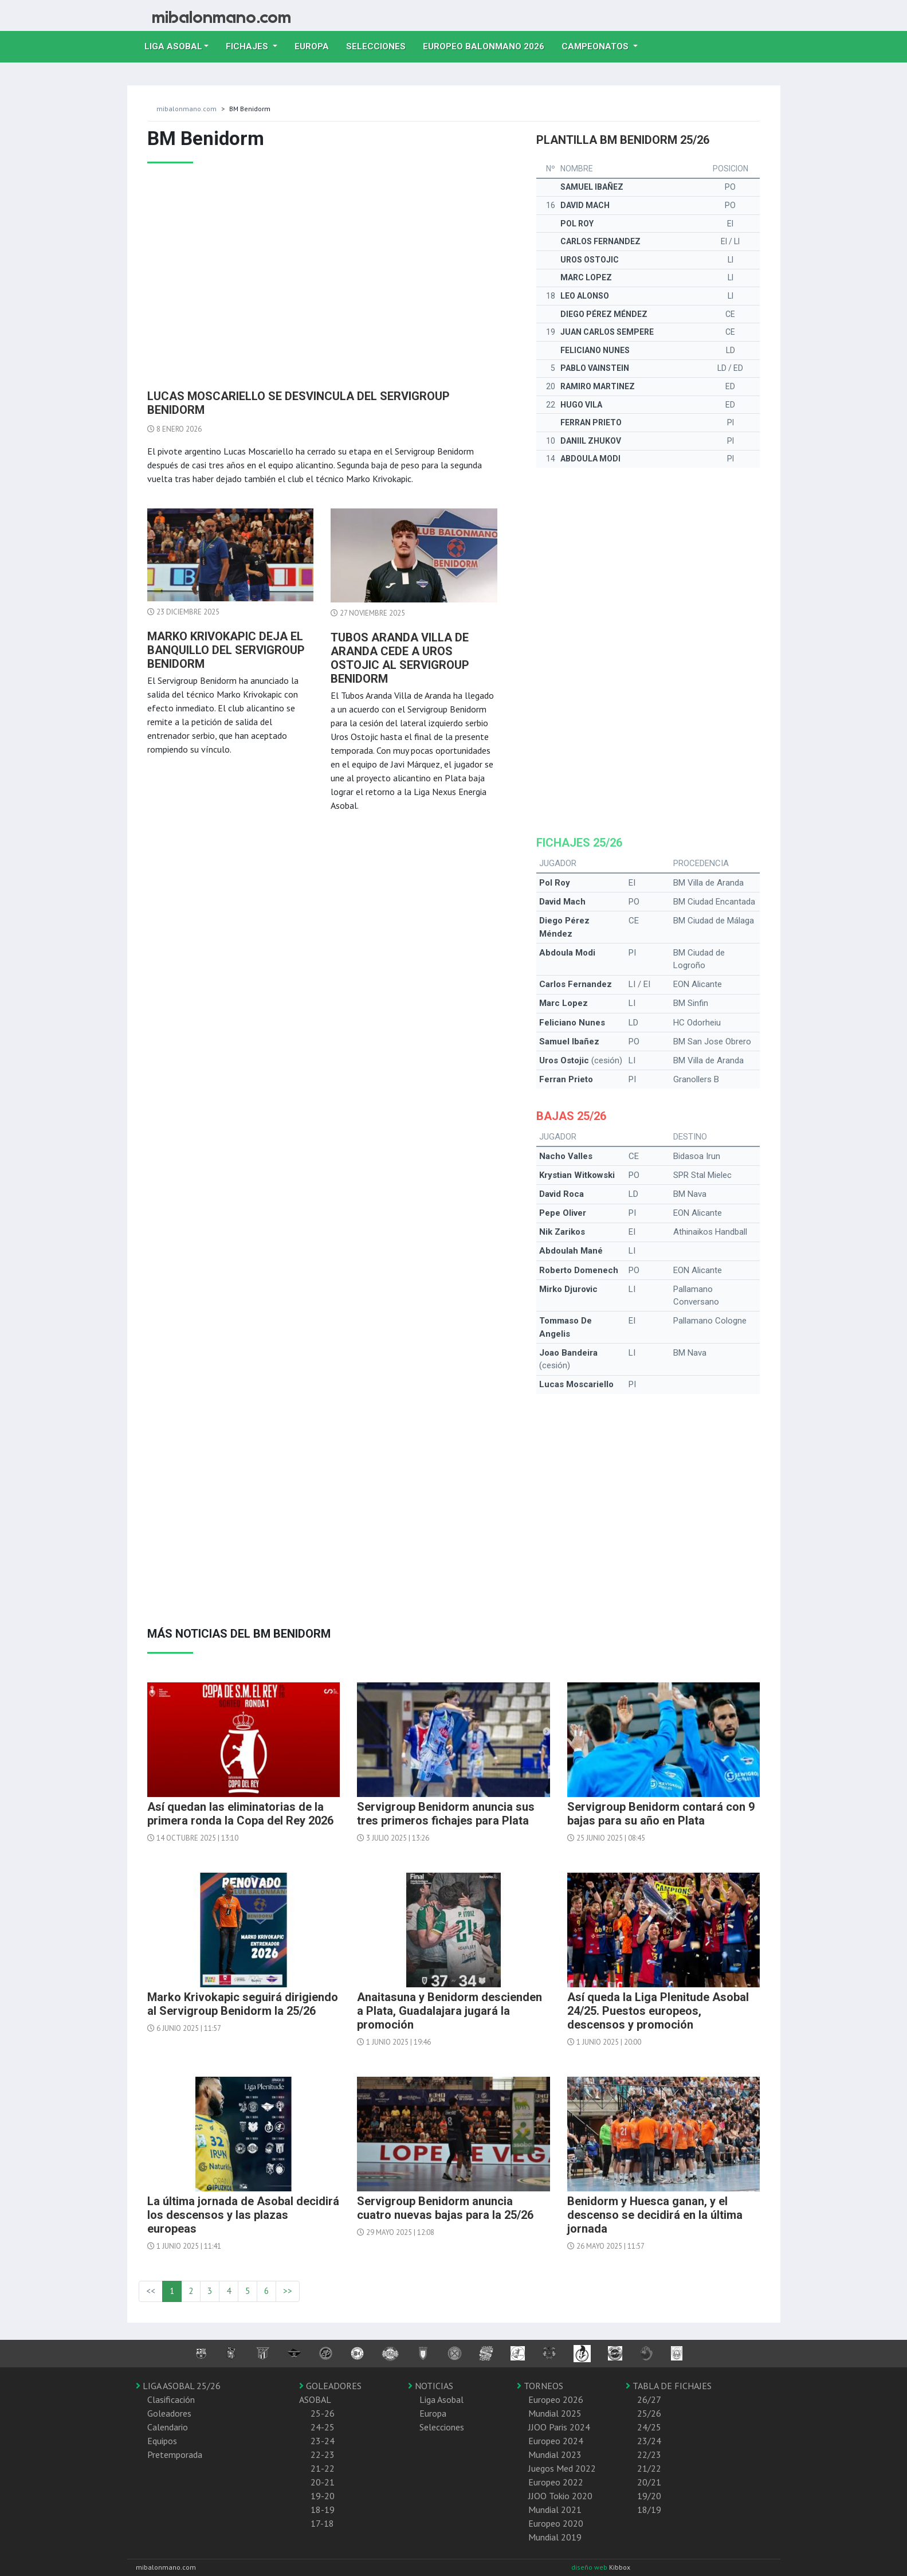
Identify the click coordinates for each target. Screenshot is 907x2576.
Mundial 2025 (555, 2413)
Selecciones (380, 45)
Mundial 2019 (555, 2537)
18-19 (323, 2509)
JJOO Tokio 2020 (560, 2495)
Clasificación (171, 2399)
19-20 (323, 2495)
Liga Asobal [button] (173, 46)
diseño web (590, 2567)
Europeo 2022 (555, 2482)
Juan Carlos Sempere (607, 331)
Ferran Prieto (591, 422)
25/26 (649, 2413)
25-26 (323, 2413)
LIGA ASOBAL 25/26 (178, 2385)
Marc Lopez (586, 277)
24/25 (649, 2427)
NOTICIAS (430, 2385)
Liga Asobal (441, 2399)
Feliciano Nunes (595, 350)
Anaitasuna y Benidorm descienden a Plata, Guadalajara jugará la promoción (449, 2010)
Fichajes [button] (248, 46)
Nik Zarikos (562, 1232)
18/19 (649, 2509)
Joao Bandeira (568, 1353)
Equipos (162, 2440)
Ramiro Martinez (597, 386)
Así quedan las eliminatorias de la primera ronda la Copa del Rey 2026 (240, 1813)
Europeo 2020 (555, 2523)
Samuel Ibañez (591, 186)
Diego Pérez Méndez (603, 314)
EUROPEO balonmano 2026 (488, 45)
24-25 (323, 2427)
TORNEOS (540, 2385)
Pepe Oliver (562, 1213)
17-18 (322, 2523)
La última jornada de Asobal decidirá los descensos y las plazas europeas (243, 2215)
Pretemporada (174, 2454)
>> (287, 2290)
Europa (316, 45)
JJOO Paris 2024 (559, 2427)
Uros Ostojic (589, 259)
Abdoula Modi (590, 458)
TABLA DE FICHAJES (669, 2385)
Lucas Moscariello (576, 1384)
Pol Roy (577, 223)
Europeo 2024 (555, 2440)
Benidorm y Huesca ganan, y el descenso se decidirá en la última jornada (655, 2215)
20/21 (649, 2482)
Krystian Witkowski (577, 1175)
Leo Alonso (584, 295)
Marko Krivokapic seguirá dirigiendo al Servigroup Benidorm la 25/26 (242, 2004)
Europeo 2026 (555, 2399)
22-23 (323, 2454)
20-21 (323, 2482)
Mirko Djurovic (568, 1289)
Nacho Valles (565, 1156)
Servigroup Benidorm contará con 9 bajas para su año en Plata (661, 1813)
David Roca (561, 1194)
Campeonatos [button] (596, 46)
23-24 (323, 2440)
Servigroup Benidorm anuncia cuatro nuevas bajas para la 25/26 (445, 2208)
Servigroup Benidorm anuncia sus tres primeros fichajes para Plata (446, 1813)
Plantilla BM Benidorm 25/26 (622, 140)
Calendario (167, 2427)
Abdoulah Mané (571, 1251)
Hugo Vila (581, 404)
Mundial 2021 (555, 2509)
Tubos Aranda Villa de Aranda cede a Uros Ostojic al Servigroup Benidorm (400, 658)
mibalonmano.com (186, 108)
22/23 (649, 2454)
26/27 (649, 2399)
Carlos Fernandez (600, 241)
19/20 (649, 2495)
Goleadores (169, 2413)
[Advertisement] (322, 272)
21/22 (649, 2468)
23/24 (649, 2440)
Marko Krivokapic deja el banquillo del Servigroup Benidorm (226, 650)
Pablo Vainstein (594, 368)
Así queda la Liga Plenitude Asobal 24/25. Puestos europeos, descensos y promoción (658, 2010)
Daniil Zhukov (590, 440)
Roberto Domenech (578, 1270)
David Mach (585, 205)
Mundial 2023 (555, 2454)
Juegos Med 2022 (562, 2468)
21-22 (323, 2468)
